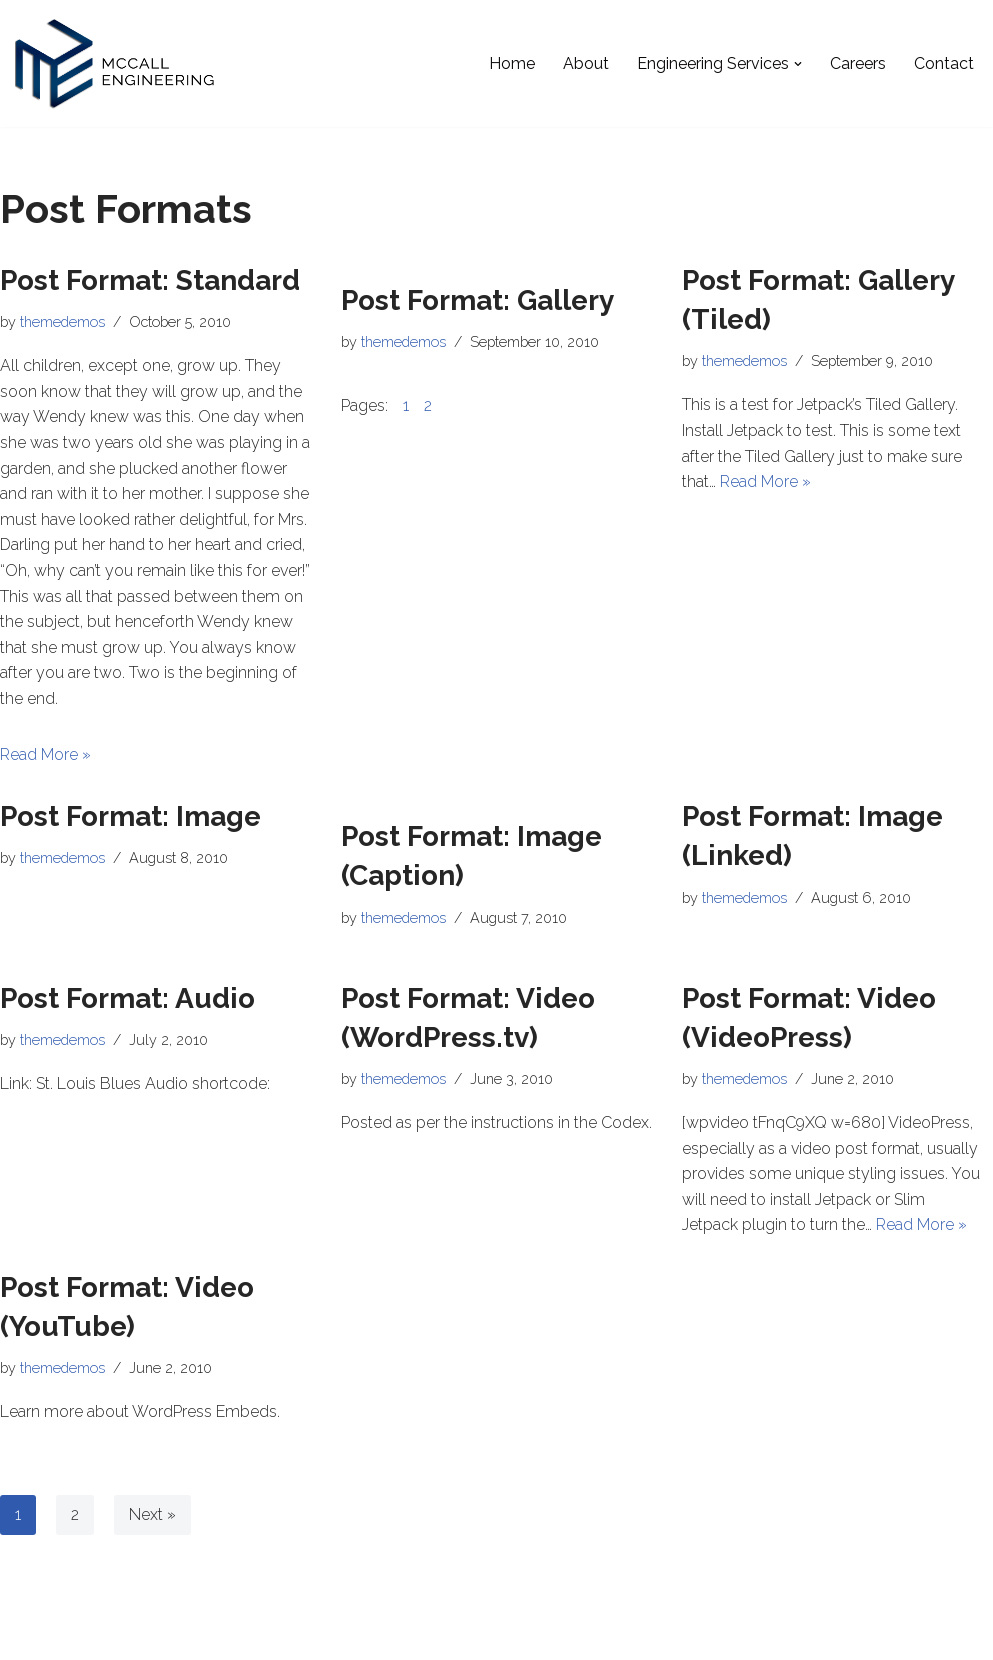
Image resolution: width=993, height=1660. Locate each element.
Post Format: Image (130, 816)
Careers (858, 63)
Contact (944, 63)
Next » (152, 1514)
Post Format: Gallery (477, 300)
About (586, 63)
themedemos (62, 321)
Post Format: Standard (150, 280)
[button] (798, 64)
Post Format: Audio (127, 998)
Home (512, 63)
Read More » (45, 754)
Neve (34, 1634)
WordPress (195, 1634)
